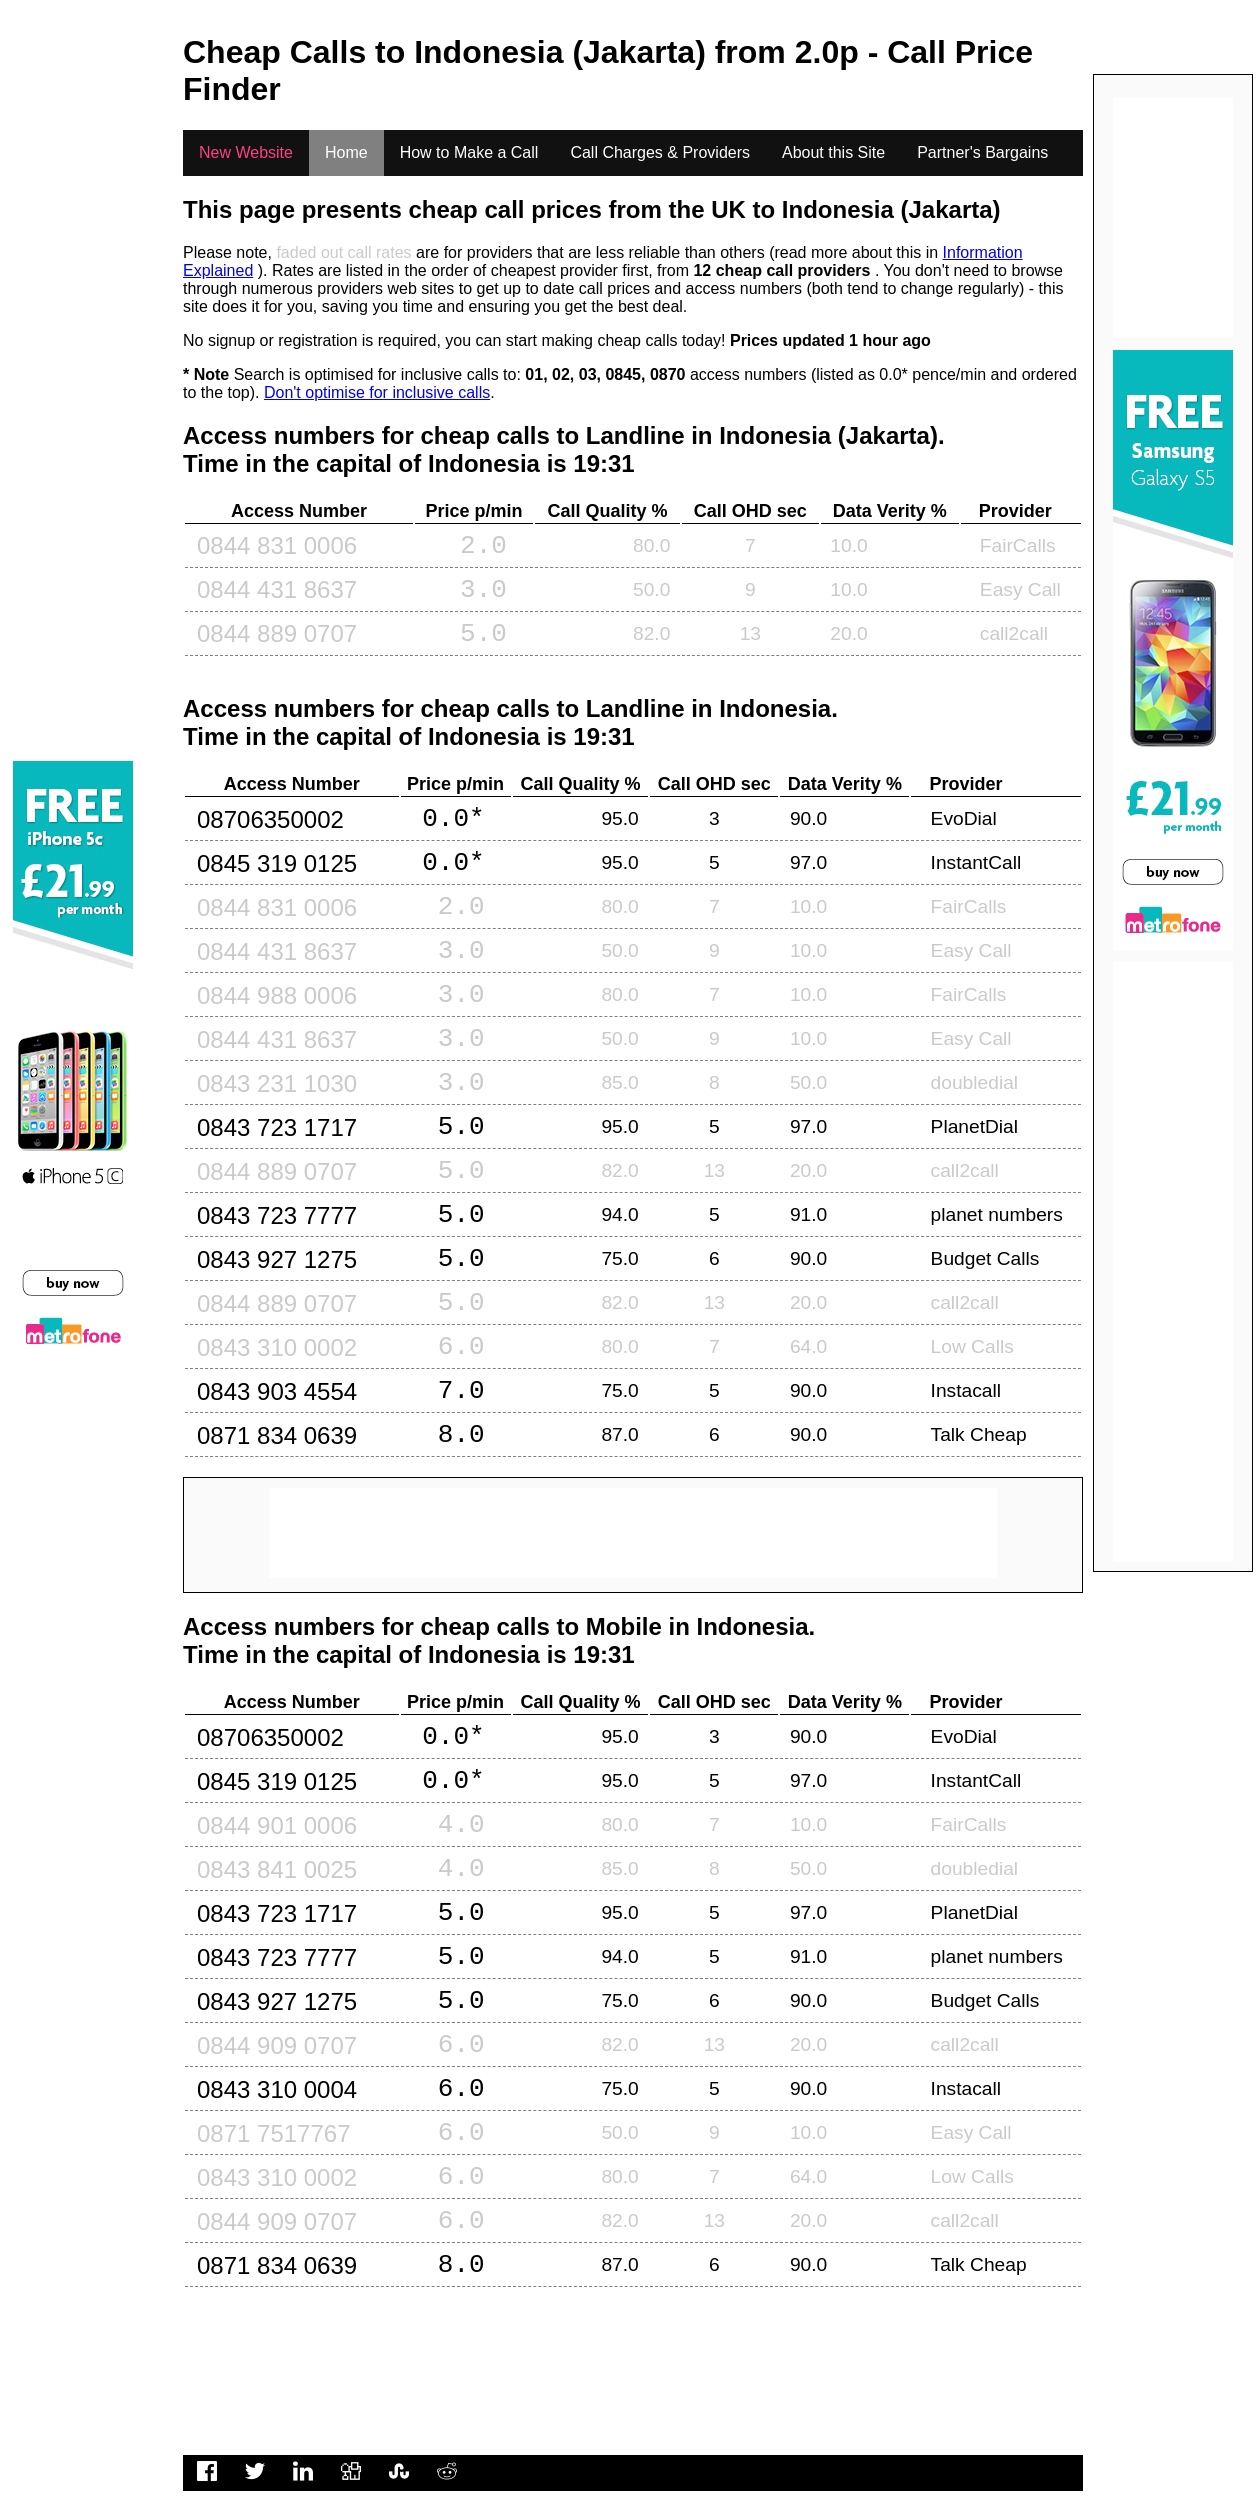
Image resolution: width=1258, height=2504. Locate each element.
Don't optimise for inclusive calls (377, 392)
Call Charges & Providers (660, 152)
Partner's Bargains (982, 152)
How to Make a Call (469, 152)
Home (346, 152)
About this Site (833, 152)
